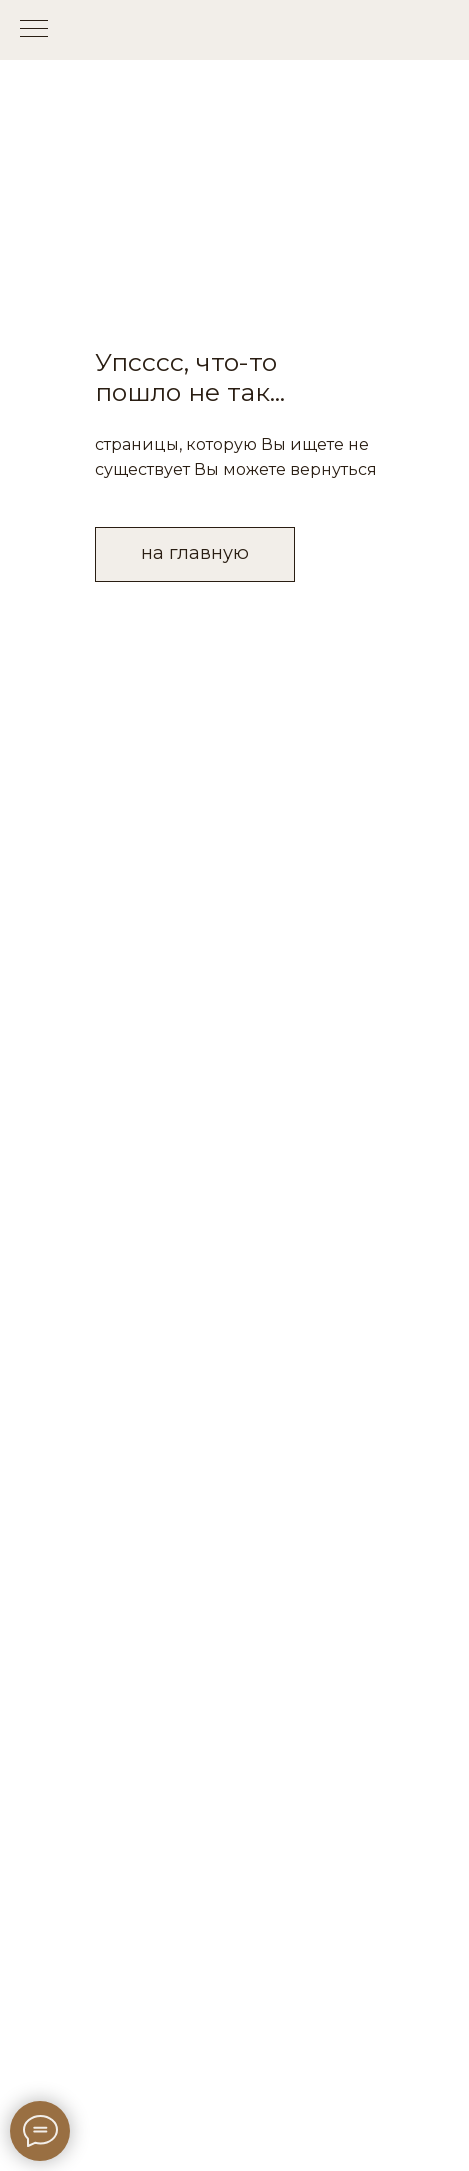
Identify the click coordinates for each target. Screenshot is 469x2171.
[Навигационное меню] (34, 30)
